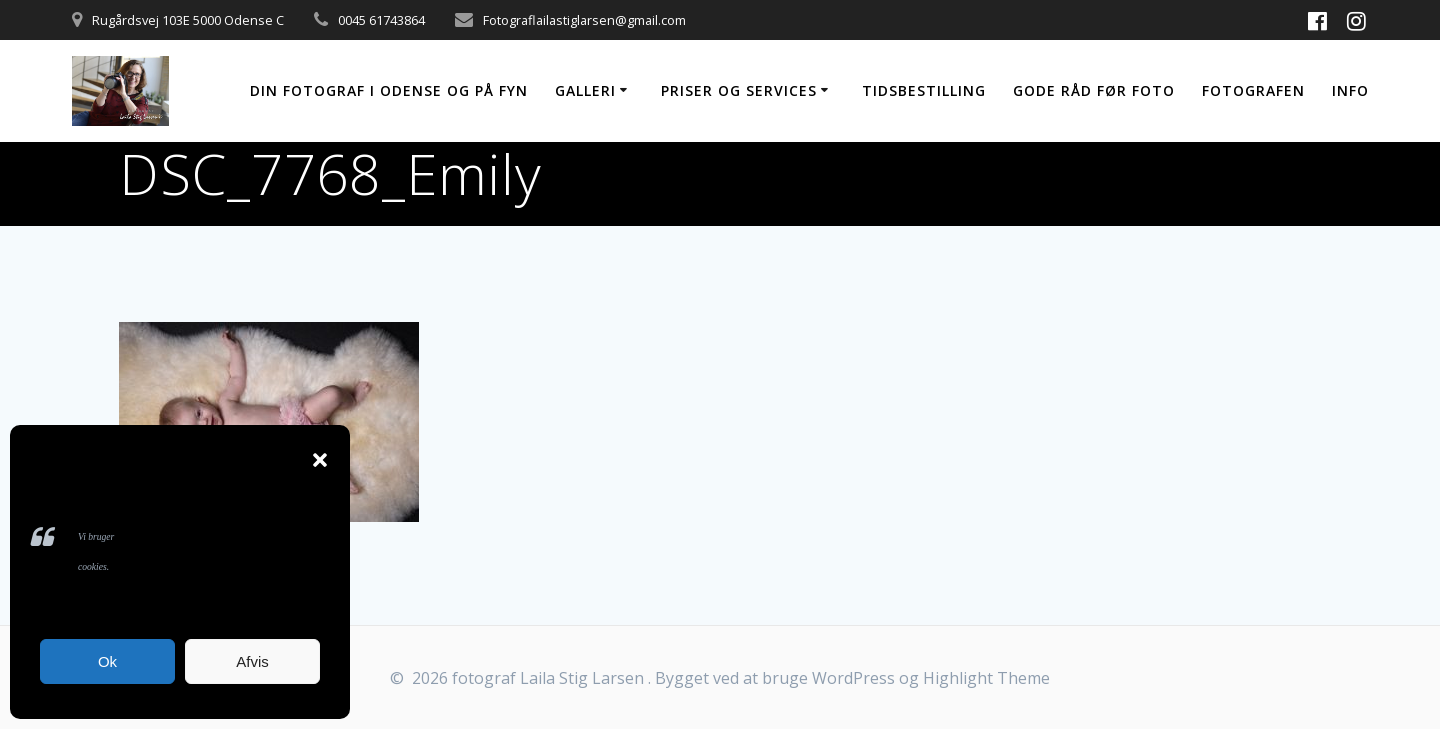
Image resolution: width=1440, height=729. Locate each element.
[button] (320, 460)
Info (1350, 90)
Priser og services (739, 90)
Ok (107, 661)
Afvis (252, 661)
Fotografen (1253, 90)
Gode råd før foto (1094, 90)
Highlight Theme (986, 678)
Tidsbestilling (924, 90)
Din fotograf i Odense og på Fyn (389, 90)
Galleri (585, 90)
